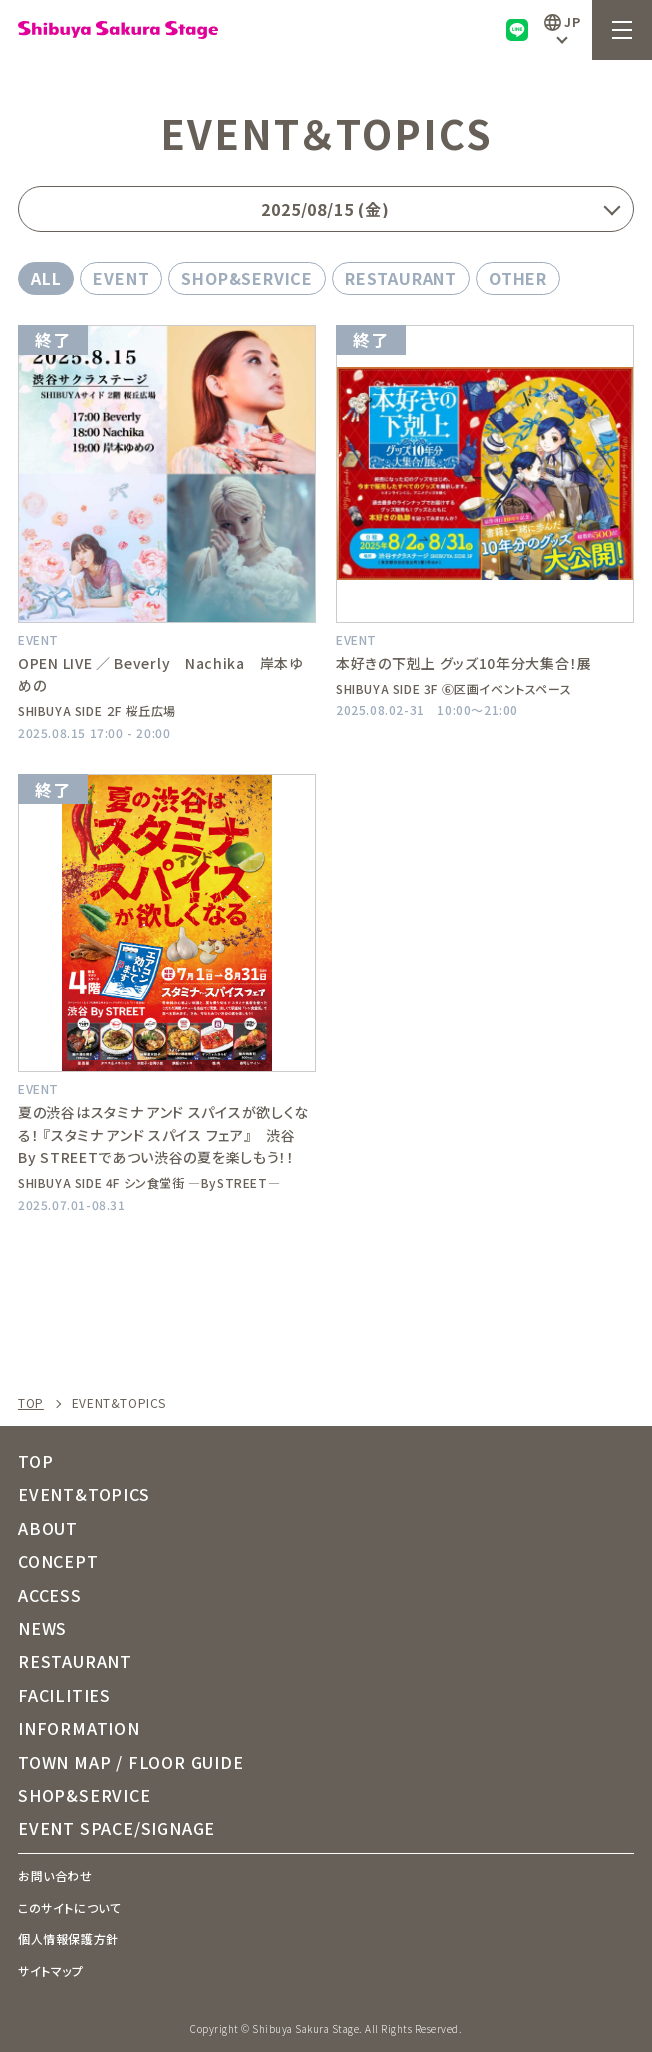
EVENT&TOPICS (84, 1494)
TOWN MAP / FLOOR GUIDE (131, 1762)
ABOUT (48, 1528)
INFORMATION (79, 1728)
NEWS (42, 1628)
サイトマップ (51, 1970)
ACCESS (50, 1595)
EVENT (121, 278)
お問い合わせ (55, 1875)
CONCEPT (58, 1561)
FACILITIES (64, 1695)
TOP (31, 1403)
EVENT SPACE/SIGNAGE (116, 1828)
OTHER (518, 278)
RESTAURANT (401, 278)
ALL (46, 278)
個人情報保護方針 (68, 1938)
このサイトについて (69, 1907)
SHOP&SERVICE (247, 278)
